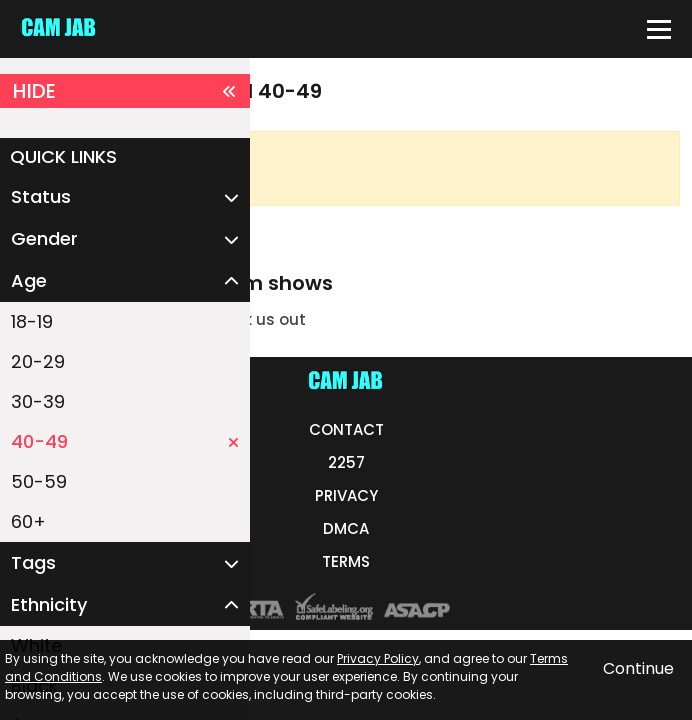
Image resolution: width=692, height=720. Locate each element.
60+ (28, 521)
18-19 (32, 321)
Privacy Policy (378, 658)
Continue (638, 668)
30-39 (38, 401)
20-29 (38, 361)
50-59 (39, 481)
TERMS (346, 561)
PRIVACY (346, 495)
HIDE (125, 91)
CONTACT (346, 429)
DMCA (346, 528)
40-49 (125, 441)
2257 (346, 462)
